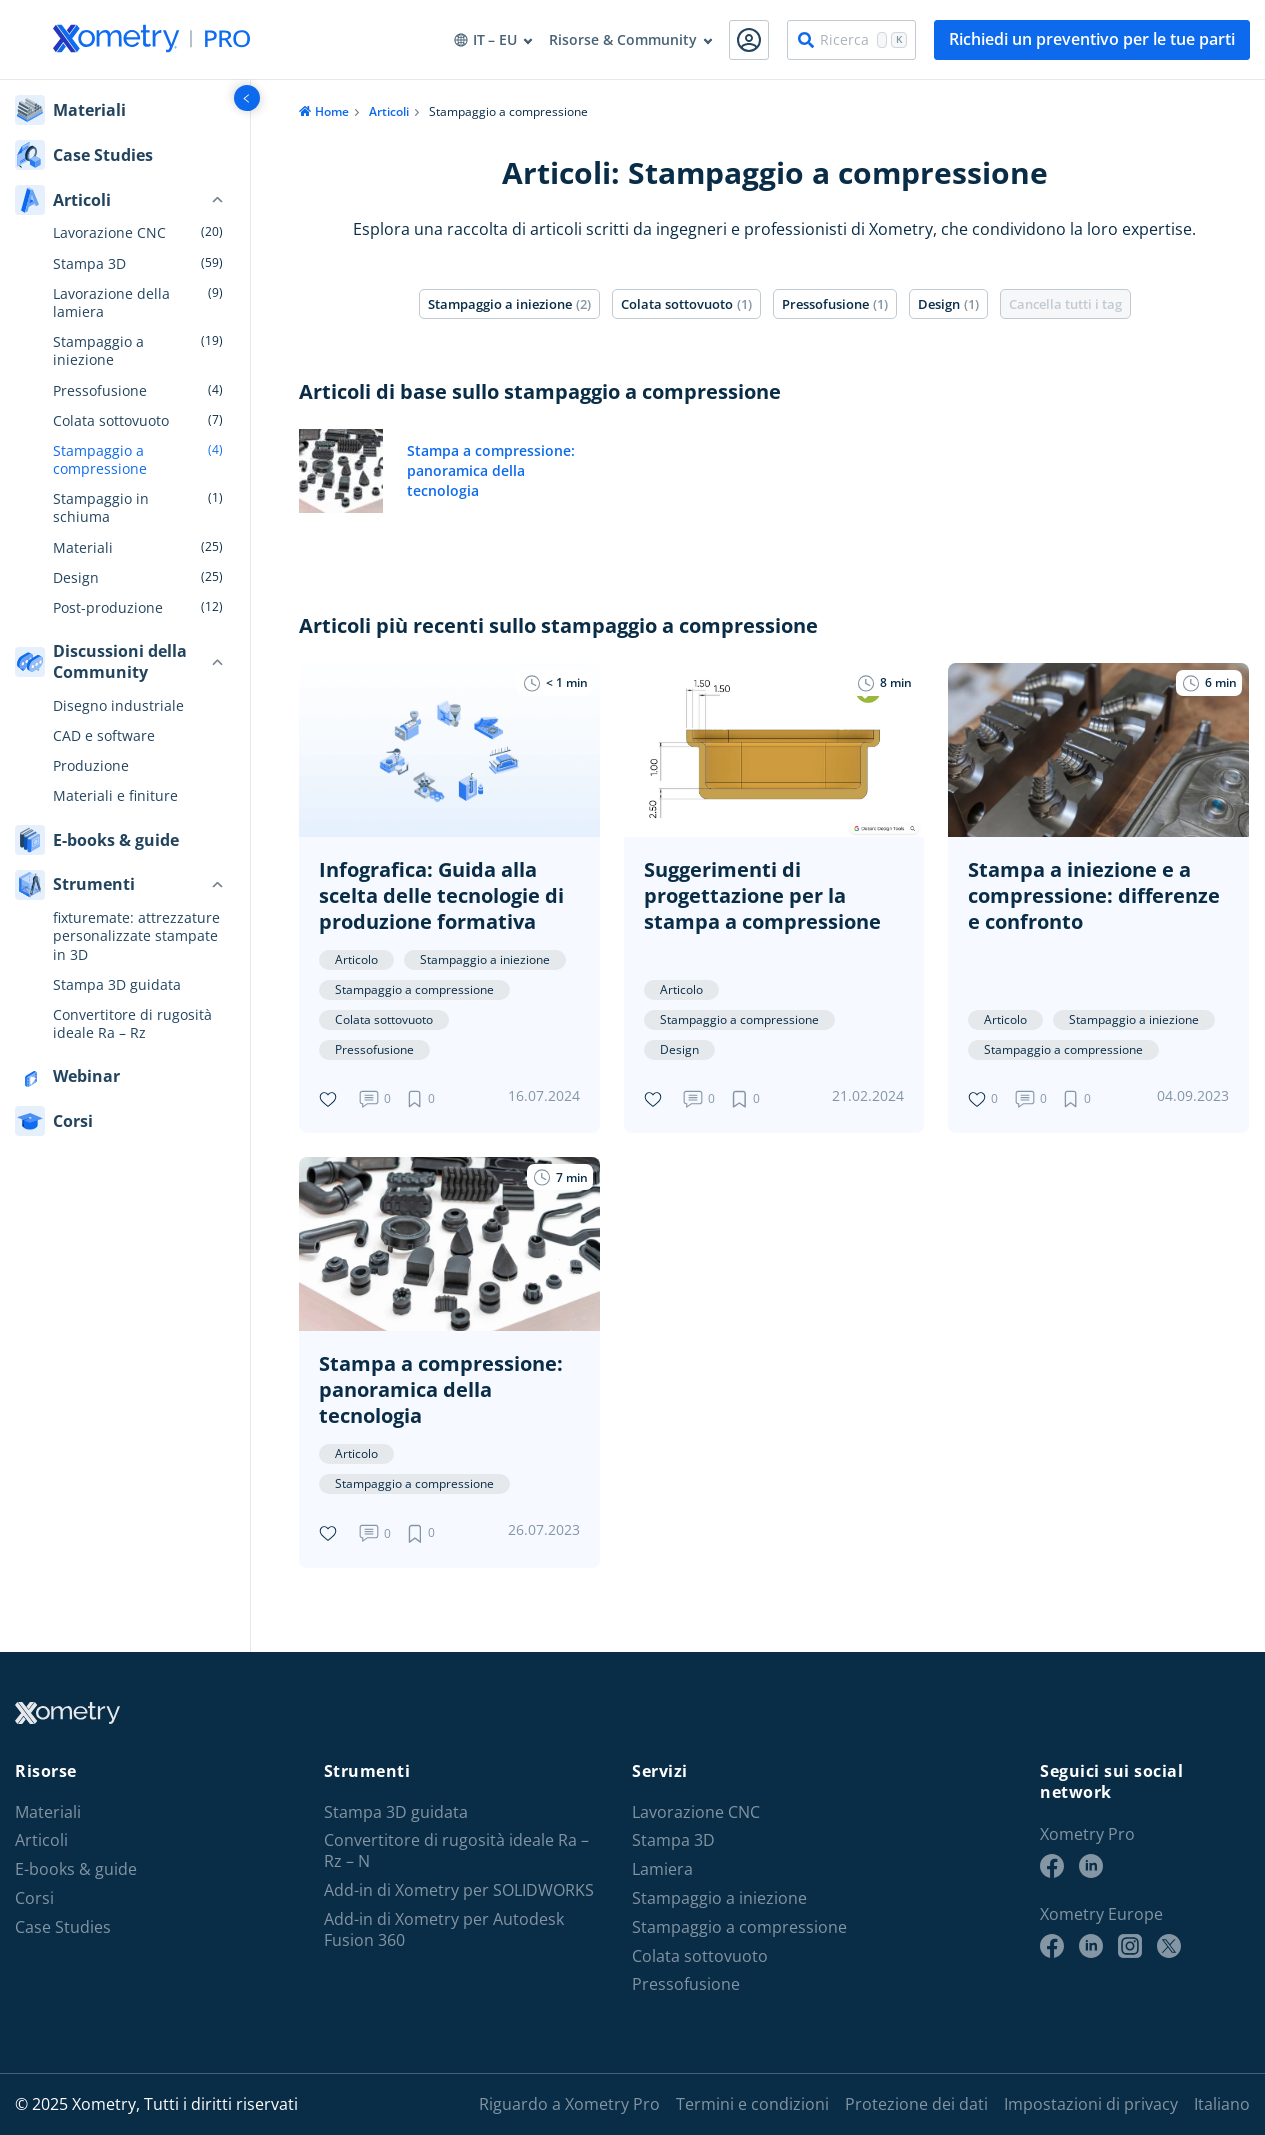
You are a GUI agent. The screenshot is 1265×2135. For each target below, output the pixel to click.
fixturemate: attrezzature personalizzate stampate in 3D (136, 936)
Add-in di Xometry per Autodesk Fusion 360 (444, 1930)
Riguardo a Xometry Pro (569, 2104)
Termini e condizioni (752, 2104)
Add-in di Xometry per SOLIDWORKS (459, 1890)
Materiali (83, 548)
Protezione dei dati (916, 2104)
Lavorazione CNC (109, 233)
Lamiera (662, 1869)
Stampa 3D (89, 264)
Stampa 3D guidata (117, 985)
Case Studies (63, 1927)
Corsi (34, 1898)
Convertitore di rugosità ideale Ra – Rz (132, 1024)
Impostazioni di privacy (1091, 2104)
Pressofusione (100, 391)
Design (76, 578)
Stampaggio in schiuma (101, 508)
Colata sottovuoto (111, 421)
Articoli (389, 111)
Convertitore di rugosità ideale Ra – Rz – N (456, 1851)
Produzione (91, 766)
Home (332, 111)
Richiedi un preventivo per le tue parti (1092, 39)
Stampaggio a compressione (100, 460)
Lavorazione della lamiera (111, 303)
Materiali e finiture (115, 796)
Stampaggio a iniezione (98, 351)
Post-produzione (108, 608)
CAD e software (104, 736)
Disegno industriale (118, 706)
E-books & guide (76, 1869)
